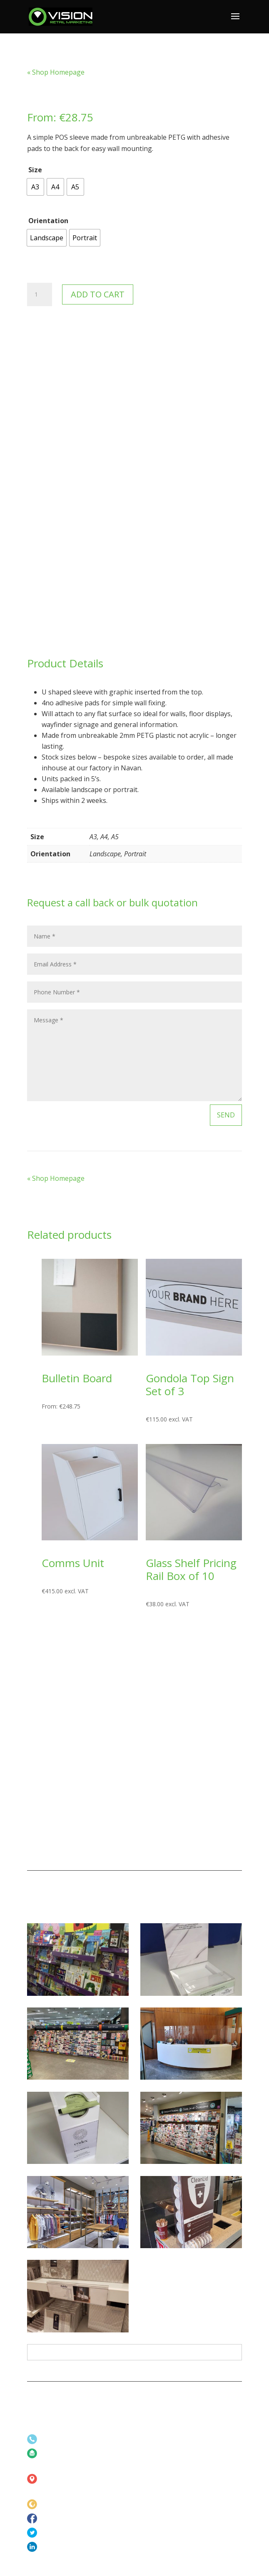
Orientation (48, 220)
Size (35, 169)
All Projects (134, 2352)
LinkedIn (52, 2547)
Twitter (50, 2533)
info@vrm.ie (57, 2454)
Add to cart (98, 294)
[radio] (35, 187)
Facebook (54, 2519)
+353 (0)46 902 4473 (69, 2439)
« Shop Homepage (56, 72)
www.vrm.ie (56, 2504)
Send (226, 1114)
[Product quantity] (39, 294)
